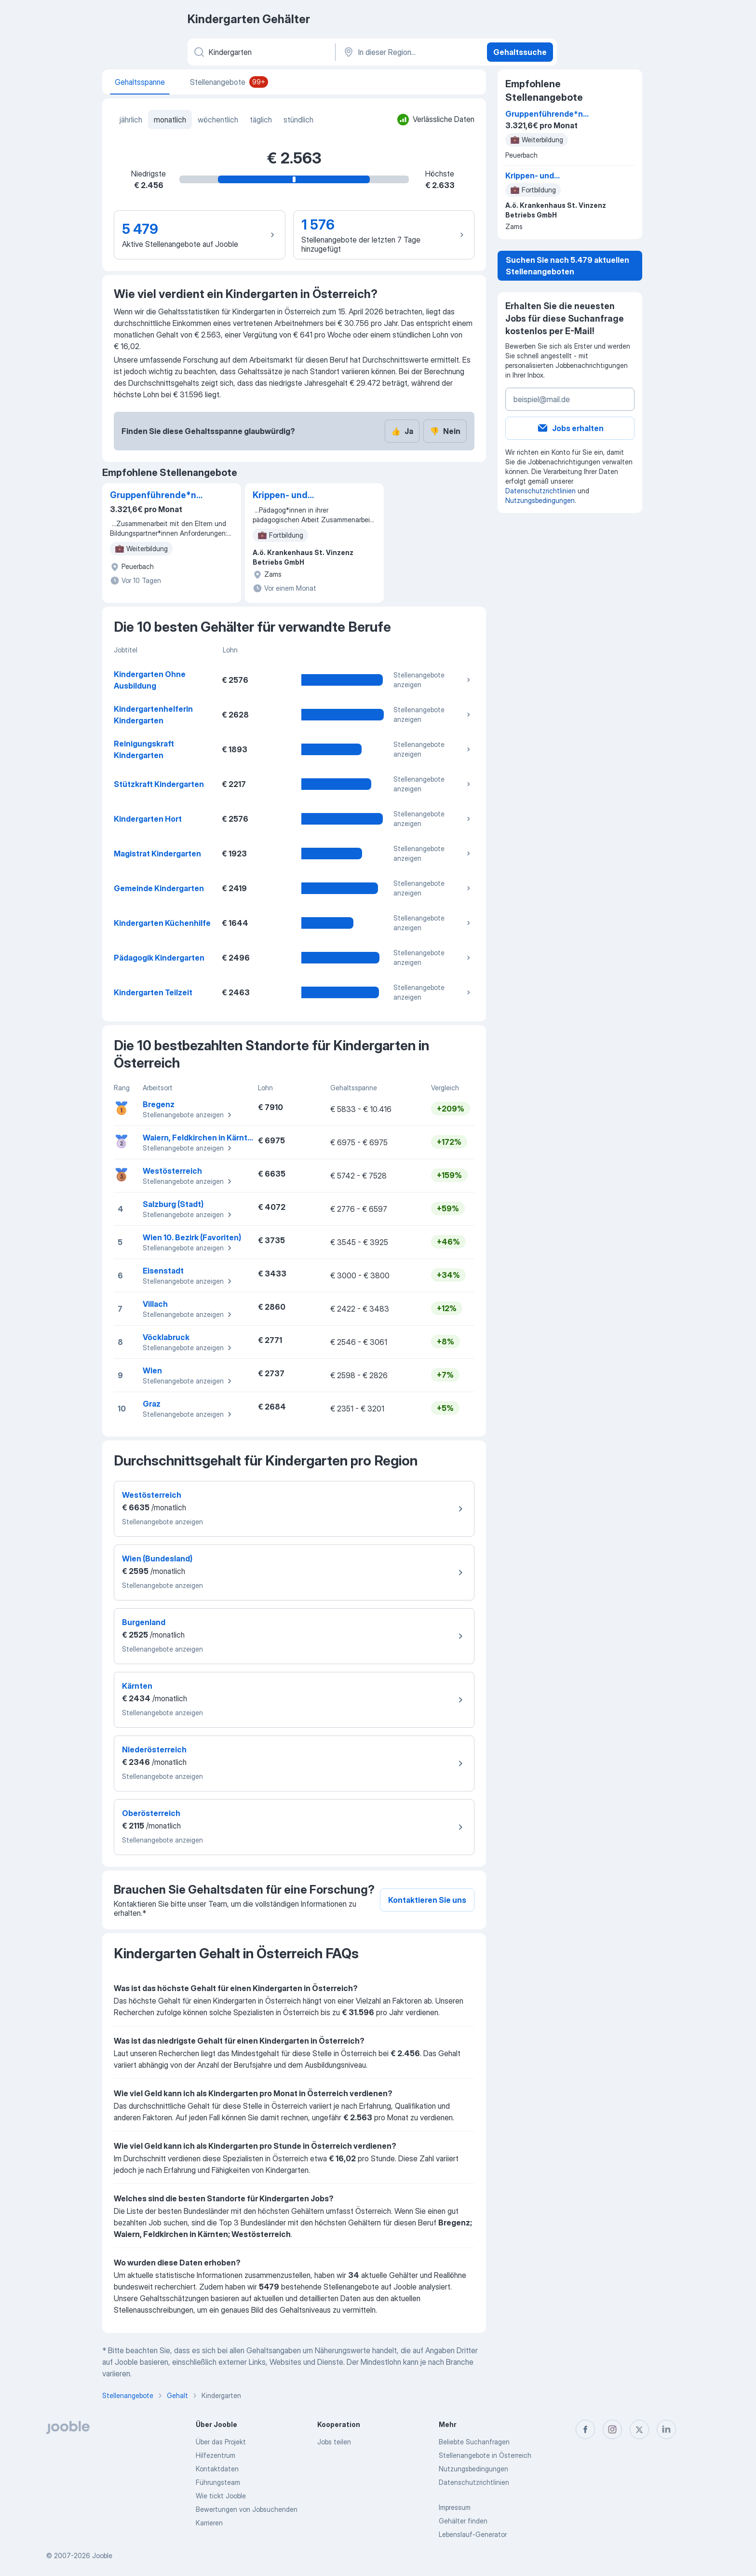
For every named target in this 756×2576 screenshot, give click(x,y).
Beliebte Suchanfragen (474, 2442)
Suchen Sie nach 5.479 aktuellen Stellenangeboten (567, 265)
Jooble (102, 2555)
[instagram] (612, 2429)
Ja (402, 431)
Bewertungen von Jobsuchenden (246, 2509)
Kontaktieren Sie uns (427, 1900)
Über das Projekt (221, 2442)
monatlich (170, 119)
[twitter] (639, 2429)
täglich (261, 119)
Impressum (455, 2507)
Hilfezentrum (215, 2455)
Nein (445, 431)
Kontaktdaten (217, 2469)
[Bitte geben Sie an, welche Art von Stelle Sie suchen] (261, 52)
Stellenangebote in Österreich (485, 2455)
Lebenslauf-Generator (473, 2534)
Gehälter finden (463, 2521)
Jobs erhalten (570, 428)
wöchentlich (218, 119)
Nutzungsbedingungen (540, 500)
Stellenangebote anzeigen (432, 680)
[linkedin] (666, 2429)
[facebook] (585, 2429)
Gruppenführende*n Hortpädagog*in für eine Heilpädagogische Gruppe (159, 496)
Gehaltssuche (520, 52)
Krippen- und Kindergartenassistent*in (301, 496)
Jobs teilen (334, 2442)
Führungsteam (218, 2482)
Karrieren (209, 2523)
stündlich (298, 119)
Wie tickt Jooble (221, 2496)
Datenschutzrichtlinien (540, 491)
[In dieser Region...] (410, 52)
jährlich (131, 119)
